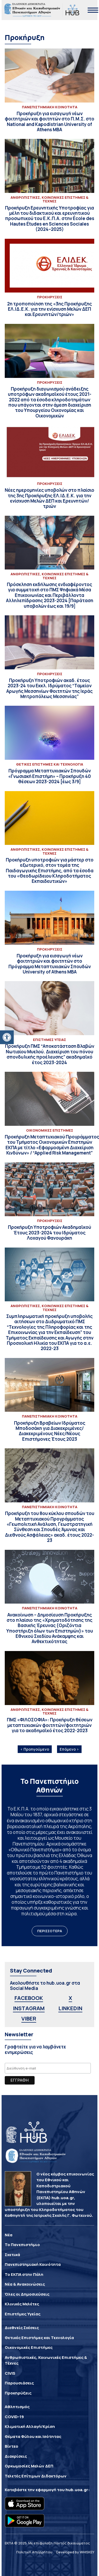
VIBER (28, 2018)
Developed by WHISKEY (75, 2552)
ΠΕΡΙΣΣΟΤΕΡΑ (49, 1931)
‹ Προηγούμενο (34, 1749)
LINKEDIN (70, 2008)
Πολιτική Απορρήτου (34, 2552)
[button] (7, 1037)
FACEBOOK (29, 1998)
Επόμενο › (69, 1749)
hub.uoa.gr (76, 2489)
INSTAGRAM (29, 2008)
